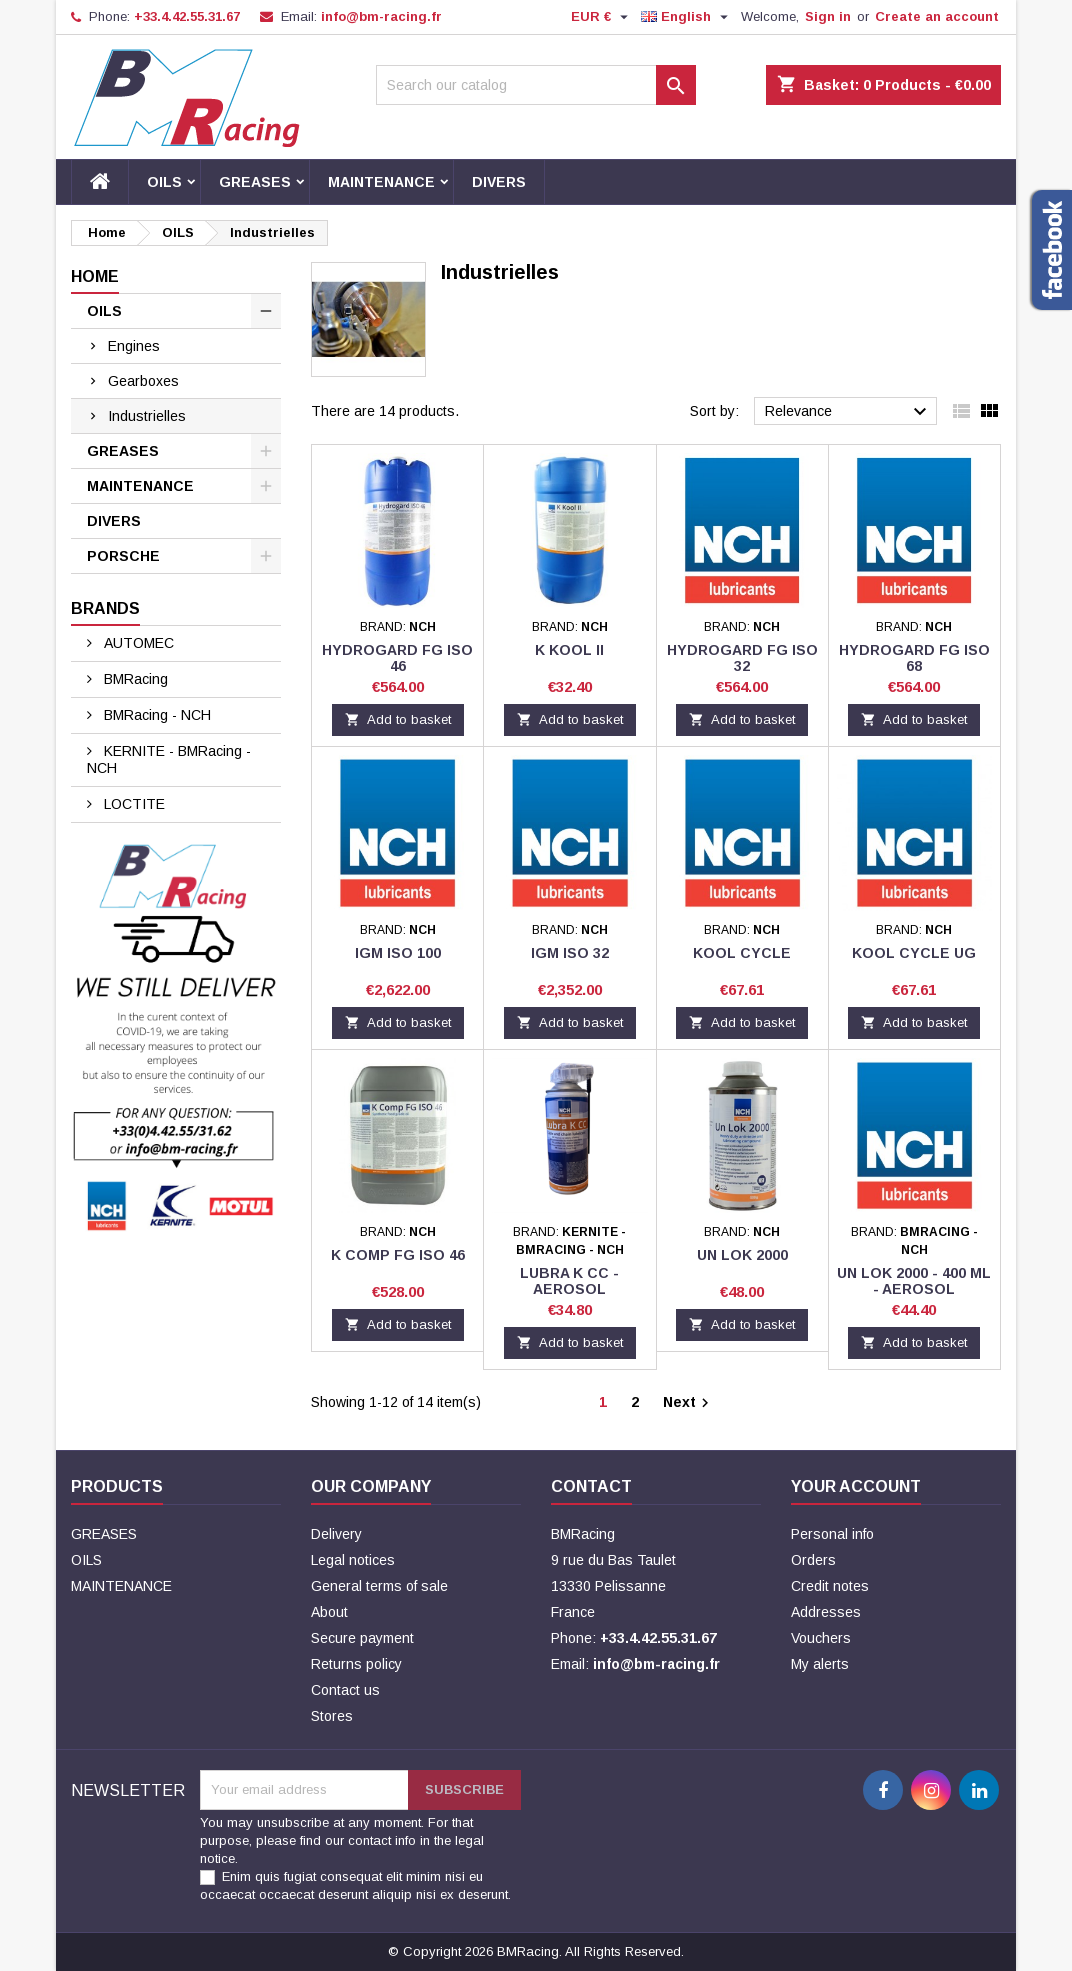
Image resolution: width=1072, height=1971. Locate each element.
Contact (591, 1486)
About (329, 1612)
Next (688, 1403)
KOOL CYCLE (742, 953)
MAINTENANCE (381, 182)
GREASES (255, 182)
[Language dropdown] (687, 17)
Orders (813, 1560)
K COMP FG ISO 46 (398, 1255)
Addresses (826, 1612)
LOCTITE (132, 804)
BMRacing (134, 679)
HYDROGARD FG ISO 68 (914, 658)
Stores (332, 1716)
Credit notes (830, 1586)
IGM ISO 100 (398, 953)
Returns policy (356, 1664)
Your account (856, 1486)
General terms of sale (379, 1586)
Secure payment (362, 1638)
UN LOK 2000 (742, 1255)
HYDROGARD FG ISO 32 (742, 658)
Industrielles (147, 416)
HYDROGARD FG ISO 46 (397, 658)
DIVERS (499, 182)
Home (95, 276)
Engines (134, 346)
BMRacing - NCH (155, 715)
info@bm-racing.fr (381, 16)
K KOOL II (569, 650)
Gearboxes (143, 381)
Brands (105, 608)
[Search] (536, 85)
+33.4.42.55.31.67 (187, 16)
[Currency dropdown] (602, 17)
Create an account (937, 16)
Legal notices (353, 1560)
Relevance (848, 412)
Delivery (336, 1534)
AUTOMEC (137, 643)
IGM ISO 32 (570, 953)
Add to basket (398, 719)
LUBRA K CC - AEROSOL (569, 1281)
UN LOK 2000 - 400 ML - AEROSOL (914, 1281)
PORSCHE (123, 556)
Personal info (832, 1534)
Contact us (345, 1690)
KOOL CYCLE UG (914, 953)
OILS (164, 182)
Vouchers (821, 1638)
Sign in (828, 16)
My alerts (820, 1664)
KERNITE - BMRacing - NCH (169, 759)
